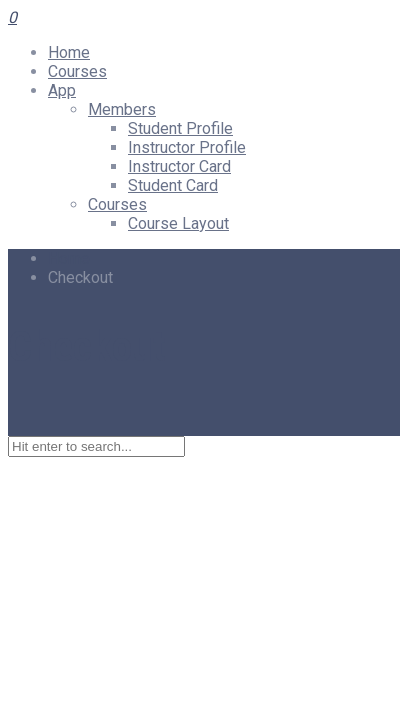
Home (69, 52)
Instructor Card (179, 166)
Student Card (173, 185)
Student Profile (180, 128)
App (62, 90)
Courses (77, 71)
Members (122, 109)
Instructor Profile (187, 147)
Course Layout (178, 223)
